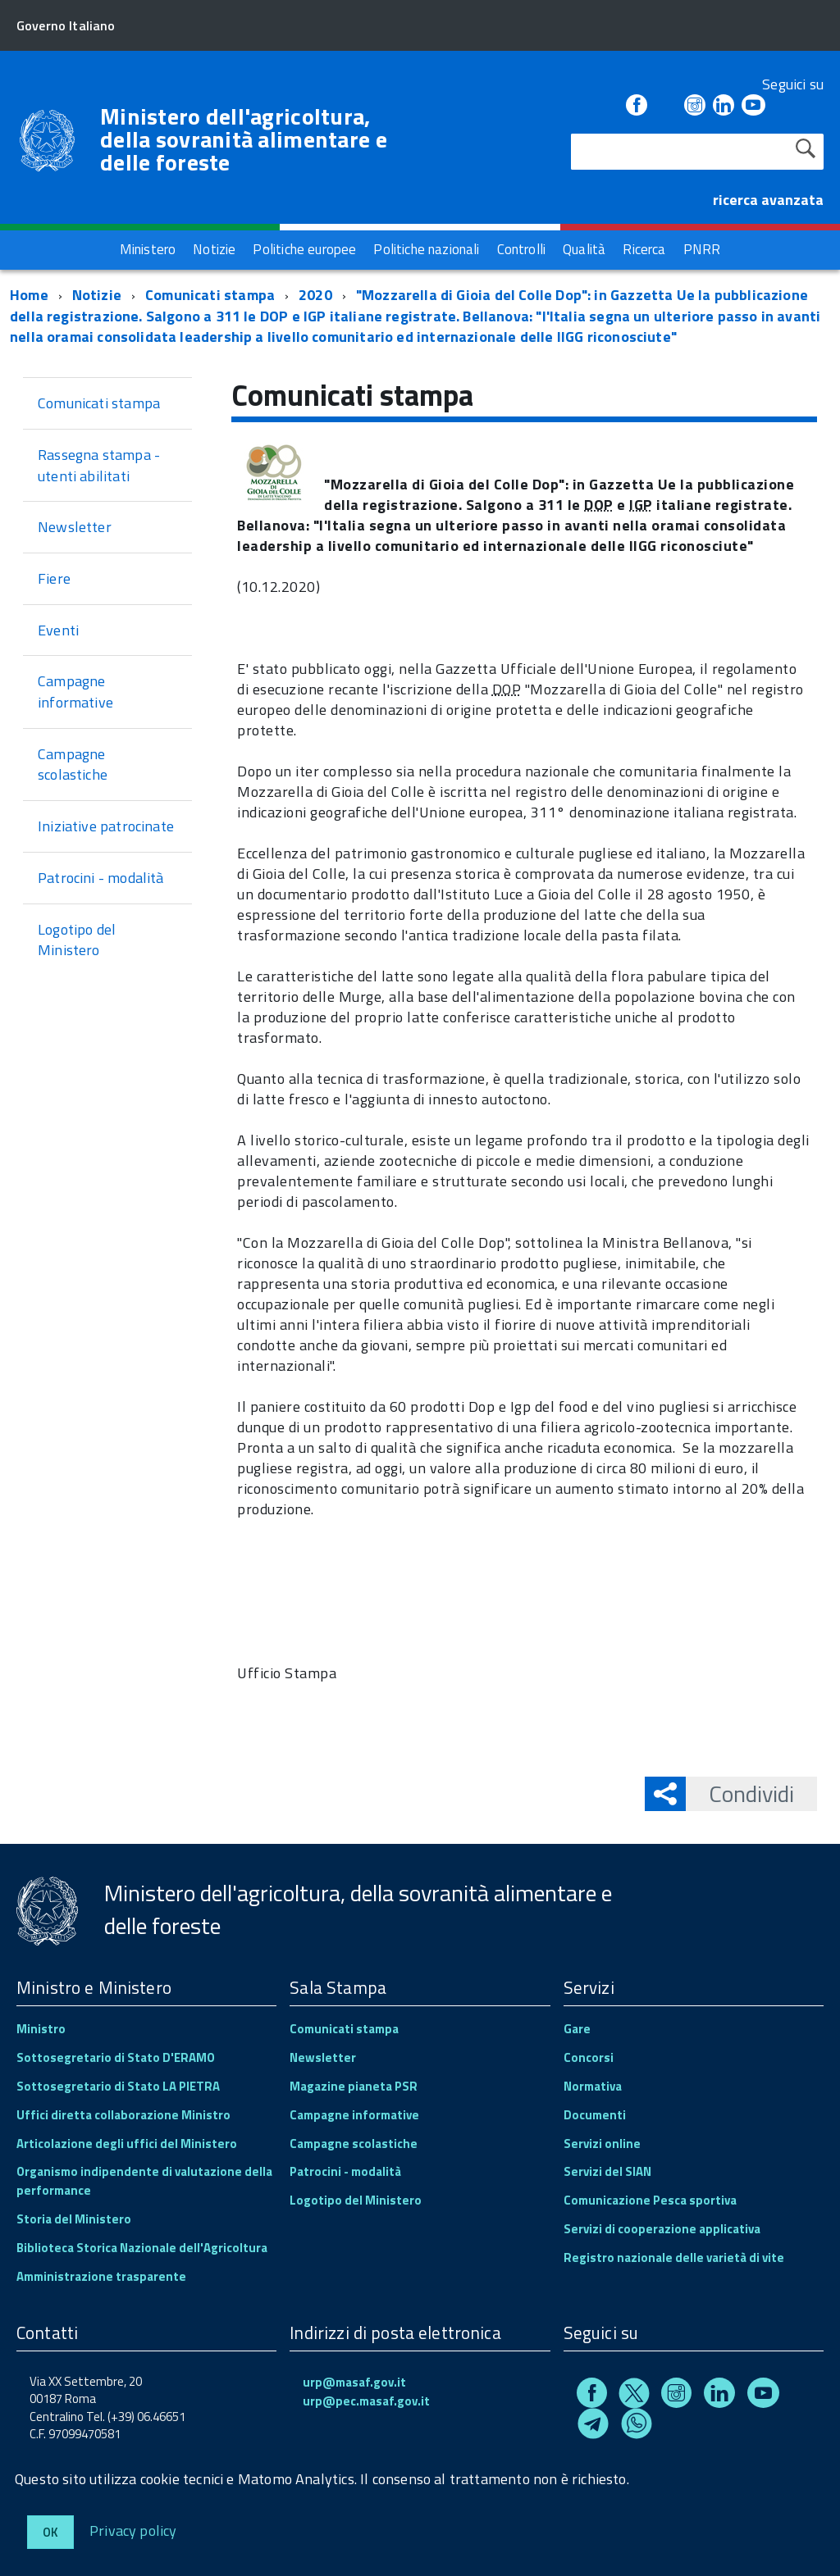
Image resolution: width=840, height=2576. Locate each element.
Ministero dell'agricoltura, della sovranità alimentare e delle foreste (243, 139)
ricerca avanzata (768, 200)
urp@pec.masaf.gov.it (366, 2401)
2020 (315, 295)
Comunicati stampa (210, 295)
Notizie (96, 295)
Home (29, 295)
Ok (50, 2532)
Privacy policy (133, 2530)
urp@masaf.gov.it (354, 2382)
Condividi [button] (740, 1793)
